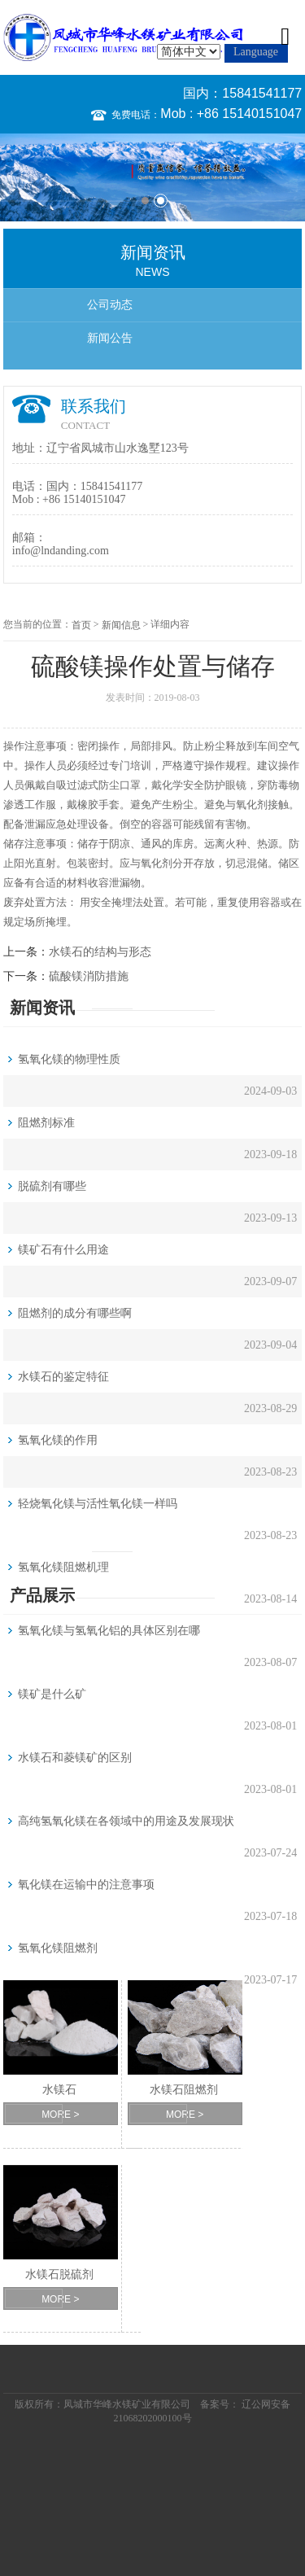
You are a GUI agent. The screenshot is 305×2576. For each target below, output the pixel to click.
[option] (152, 177)
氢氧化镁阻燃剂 (58, 1948)
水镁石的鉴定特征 (63, 1377)
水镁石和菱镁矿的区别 (75, 1758)
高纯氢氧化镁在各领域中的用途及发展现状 (126, 1821)
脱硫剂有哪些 (52, 1186)
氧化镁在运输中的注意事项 (86, 1884)
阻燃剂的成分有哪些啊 (75, 1313)
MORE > (60, 2114)
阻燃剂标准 (46, 1123)
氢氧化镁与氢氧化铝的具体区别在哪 (109, 1631)
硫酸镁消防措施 (89, 976)
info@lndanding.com (60, 551)
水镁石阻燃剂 (184, 2090)
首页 (81, 625)
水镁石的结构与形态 (100, 952)
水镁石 (59, 2090)
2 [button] (160, 200)
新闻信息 (121, 625)
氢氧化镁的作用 (58, 1440)
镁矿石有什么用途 (63, 1250)
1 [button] (145, 200)
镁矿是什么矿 (52, 1694)
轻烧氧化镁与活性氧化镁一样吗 (97, 1504)
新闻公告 (110, 338)
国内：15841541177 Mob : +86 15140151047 (231, 103)
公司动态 (110, 305)
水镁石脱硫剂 (59, 2274)
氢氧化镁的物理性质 (69, 1059)
